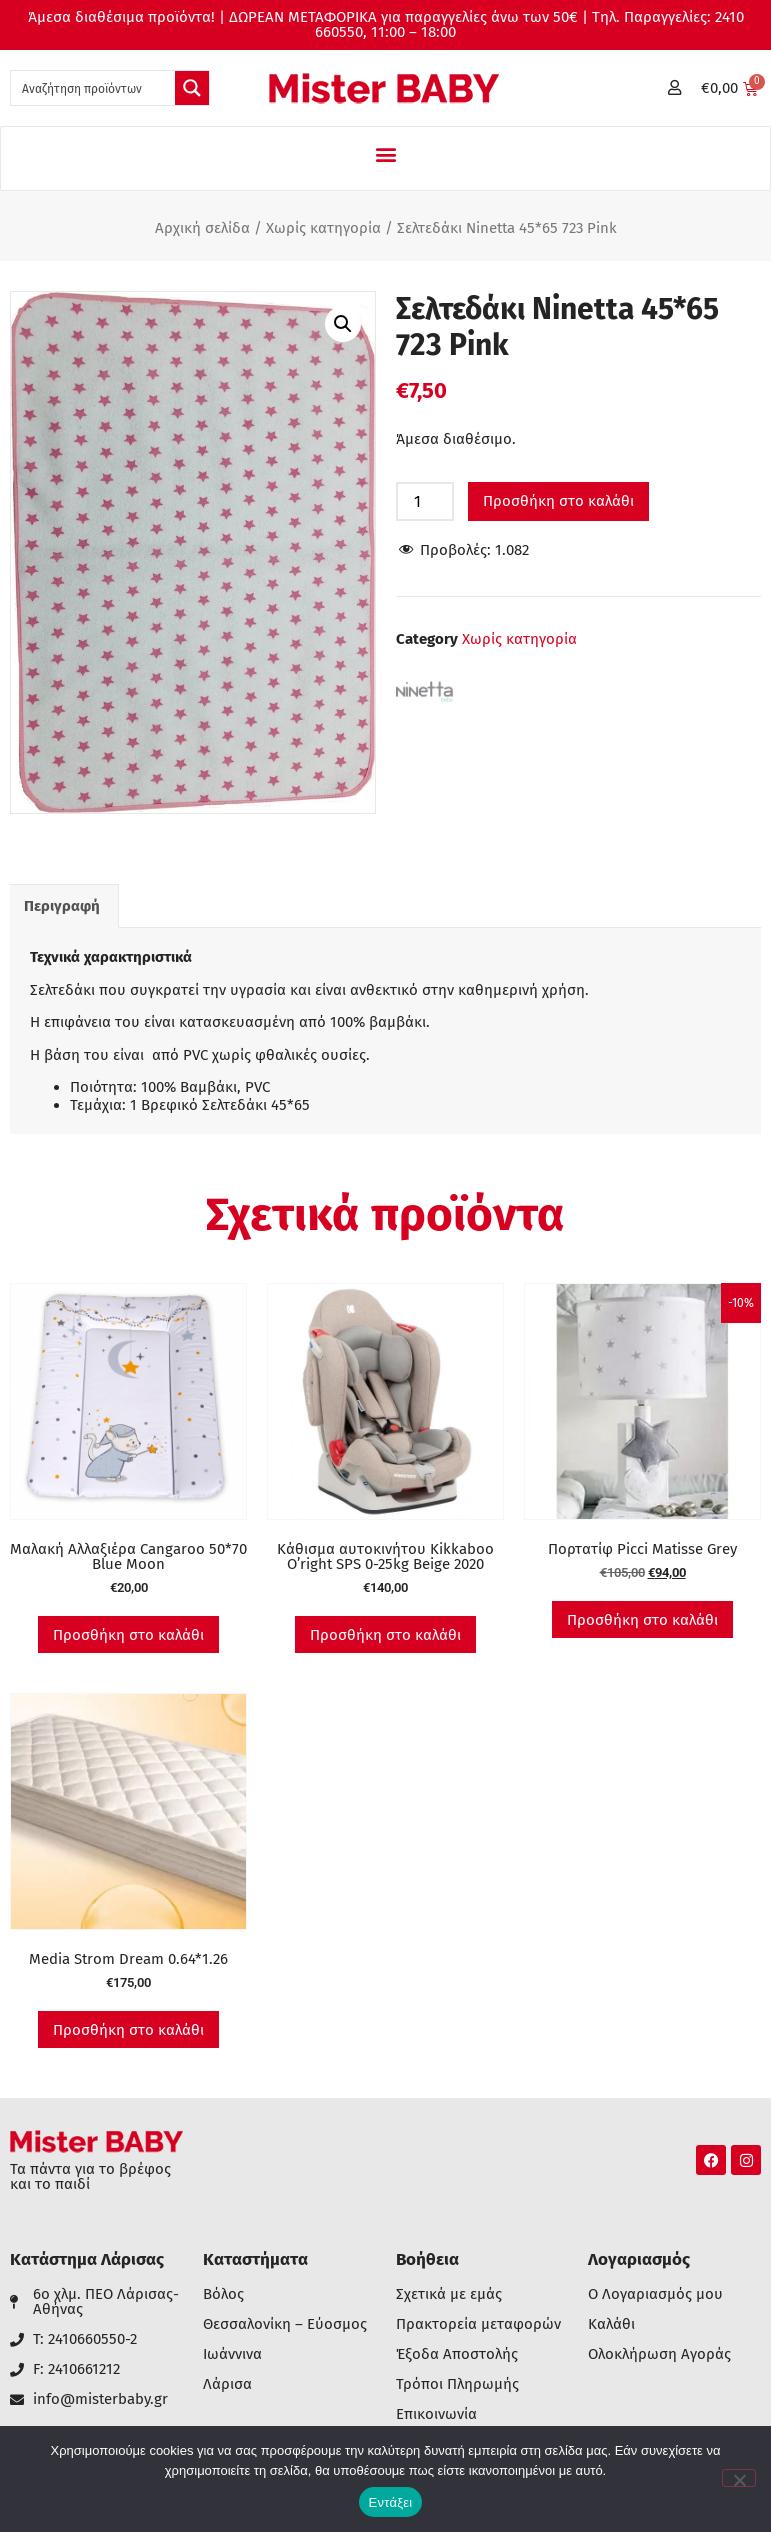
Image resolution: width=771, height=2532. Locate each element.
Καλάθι (611, 2324)
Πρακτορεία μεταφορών (478, 2324)
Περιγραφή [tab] (62, 906)
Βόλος (223, 2294)
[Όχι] (739, 2478)
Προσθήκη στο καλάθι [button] (128, 1635)
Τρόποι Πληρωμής (457, 2384)
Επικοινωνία (436, 2414)
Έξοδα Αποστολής (457, 2354)
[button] (385, 153)
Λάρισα (227, 2384)
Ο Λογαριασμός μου (655, 2294)
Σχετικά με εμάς (449, 2294)
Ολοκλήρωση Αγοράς (659, 2354)
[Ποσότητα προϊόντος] (425, 501)
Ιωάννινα (232, 2354)
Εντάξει (391, 2502)
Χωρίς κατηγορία (323, 228)
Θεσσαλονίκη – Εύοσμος (285, 2324)
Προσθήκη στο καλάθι (558, 501)
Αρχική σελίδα (202, 228)
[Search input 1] (94, 88)
